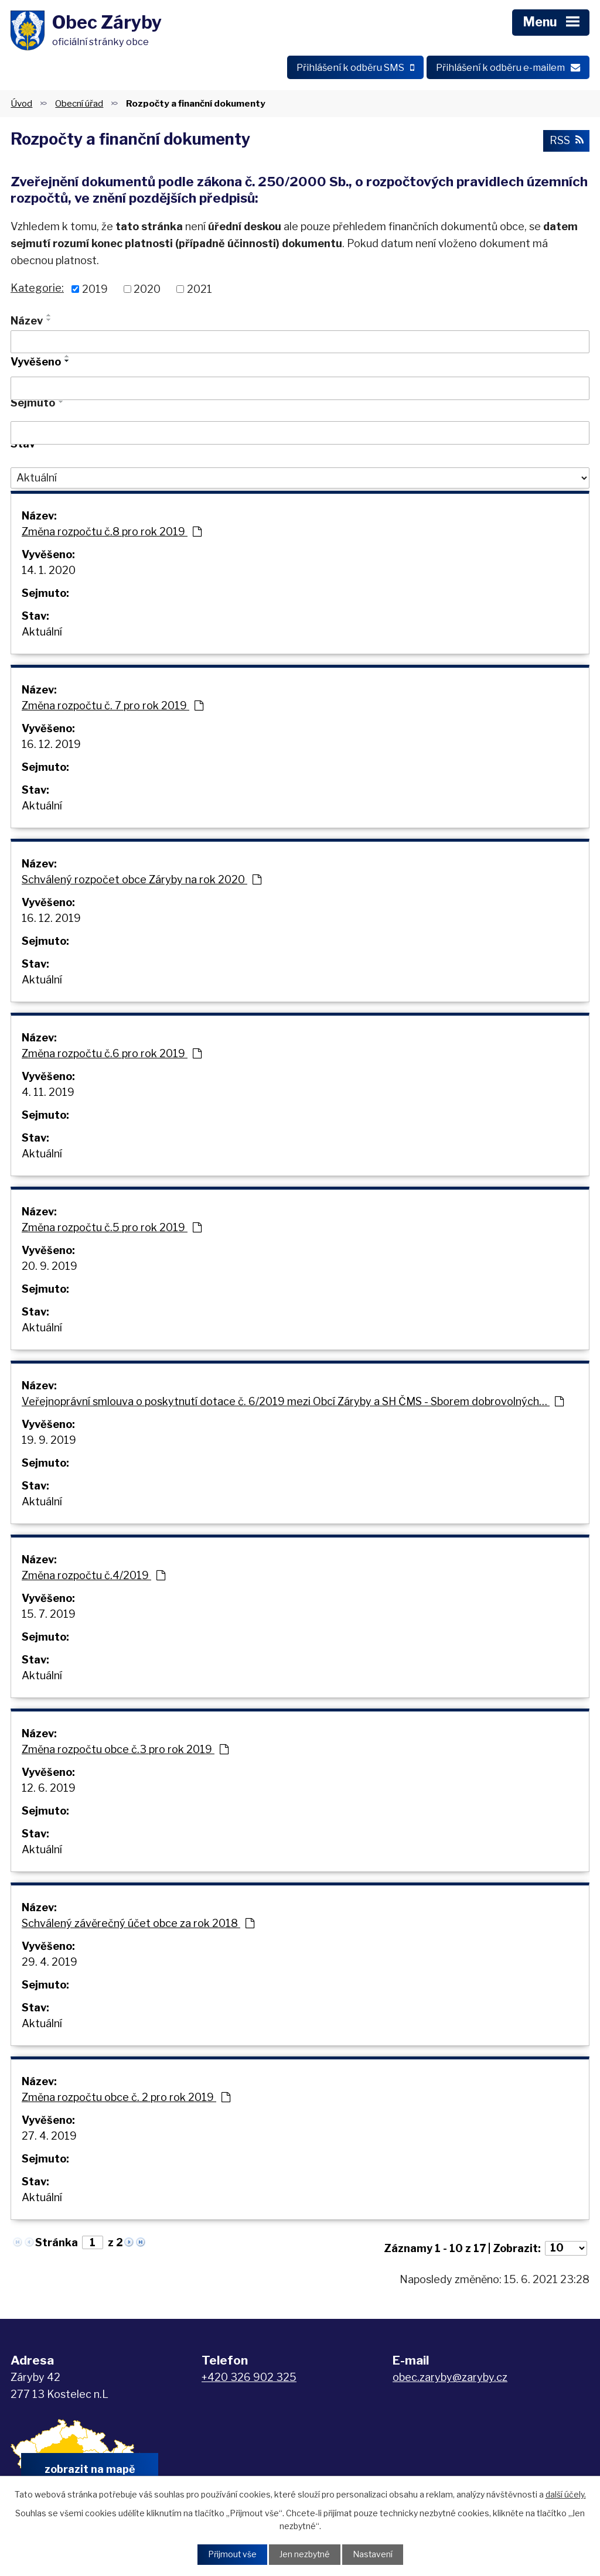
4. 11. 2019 (48, 1094)
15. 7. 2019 (49, 1616)
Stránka (56, 2244)
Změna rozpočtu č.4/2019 (93, 1577)
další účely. (566, 2494)
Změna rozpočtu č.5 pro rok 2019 (112, 1229)
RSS (566, 142)
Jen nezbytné (304, 2555)
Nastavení (373, 2555)
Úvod (21, 105)
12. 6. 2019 (49, 1790)
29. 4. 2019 (49, 1963)
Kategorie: (37, 290)
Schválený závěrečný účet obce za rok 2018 (138, 1925)
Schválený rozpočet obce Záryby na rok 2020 (141, 881)
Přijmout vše (231, 2555)
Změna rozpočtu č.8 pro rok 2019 (112, 533)
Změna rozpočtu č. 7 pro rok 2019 (112, 707)
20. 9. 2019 (49, 1268)
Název (27, 322)
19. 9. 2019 (49, 1442)
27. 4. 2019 (49, 2137)
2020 (147, 291)
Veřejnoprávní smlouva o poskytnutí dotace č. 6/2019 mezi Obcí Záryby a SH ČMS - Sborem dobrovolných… (293, 1403)
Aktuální (42, 633)
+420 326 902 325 (249, 2379)
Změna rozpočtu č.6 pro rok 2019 (112, 1055)
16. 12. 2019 (51, 746)
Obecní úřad (79, 105)
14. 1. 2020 (49, 572)
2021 (199, 291)
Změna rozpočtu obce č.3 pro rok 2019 (125, 1751)
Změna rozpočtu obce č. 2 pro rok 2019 (126, 2099)
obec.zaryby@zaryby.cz (450, 2379)
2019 (95, 291)
